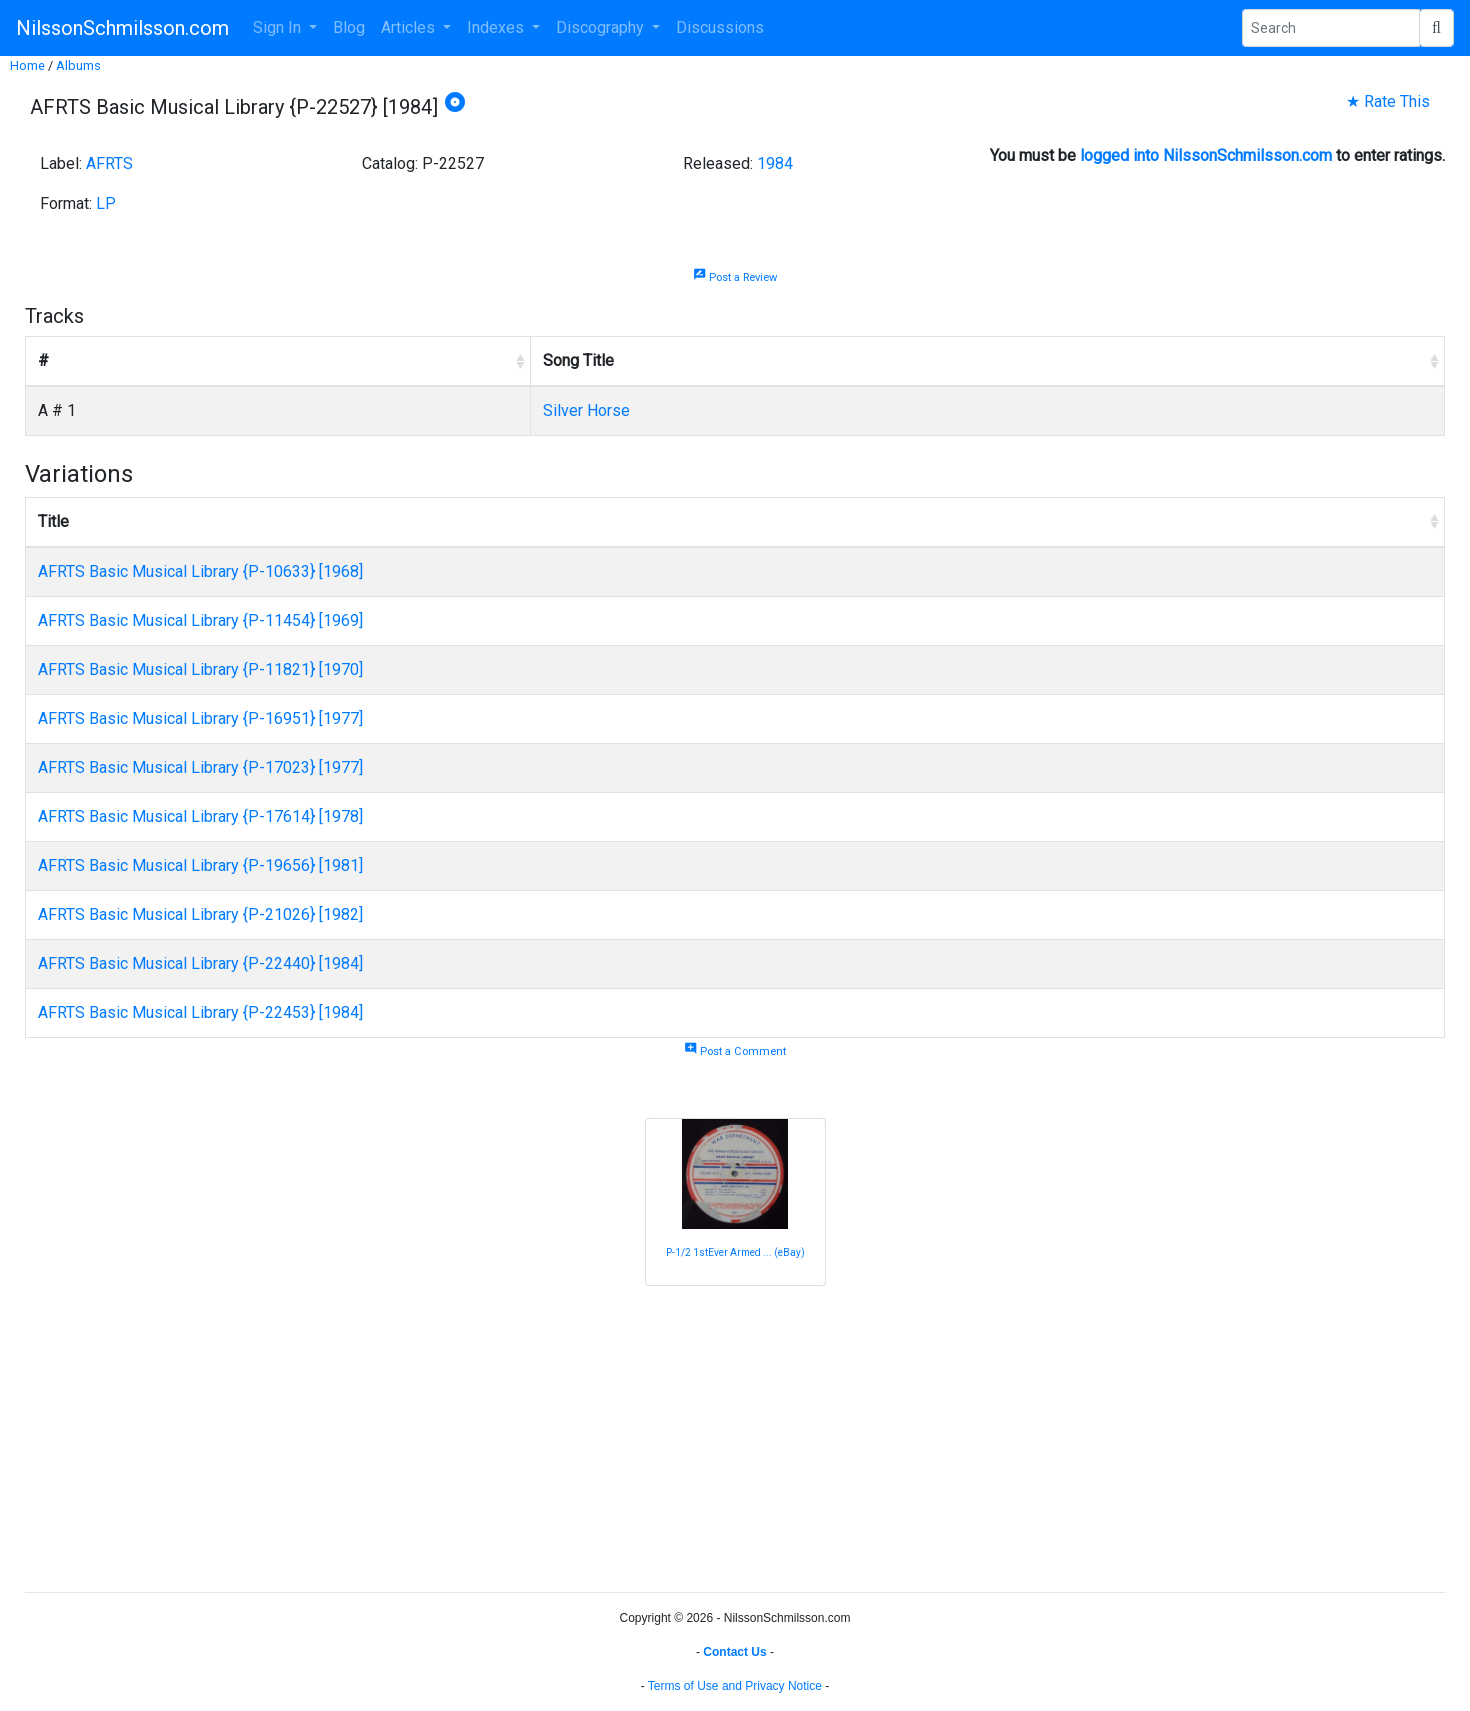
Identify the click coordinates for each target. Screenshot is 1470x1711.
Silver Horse (586, 410)
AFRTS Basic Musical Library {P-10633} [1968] (200, 571)
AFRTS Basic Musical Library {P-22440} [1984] (200, 963)
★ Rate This (1388, 101)
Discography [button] (602, 27)
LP (106, 203)
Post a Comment (735, 1051)
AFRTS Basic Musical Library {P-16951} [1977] (200, 718)
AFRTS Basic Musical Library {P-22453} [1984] (200, 1012)
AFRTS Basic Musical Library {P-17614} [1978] (200, 816)
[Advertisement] (625, 1436)
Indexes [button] (497, 27)
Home (27, 65)
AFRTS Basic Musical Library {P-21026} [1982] (200, 914)
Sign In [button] (279, 27)
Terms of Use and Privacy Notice (735, 1686)
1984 (775, 163)
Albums (78, 65)
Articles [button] (410, 27)
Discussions (720, 27)
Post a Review (735, 277)
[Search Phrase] (1331, 28)
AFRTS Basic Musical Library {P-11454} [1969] (200, 620)
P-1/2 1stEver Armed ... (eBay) (735, 1252)
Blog (349, 27)
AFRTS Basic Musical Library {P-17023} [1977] (200, 767)
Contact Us (734, 1652)
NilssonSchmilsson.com (122, 28)
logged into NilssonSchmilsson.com (1206, 155)
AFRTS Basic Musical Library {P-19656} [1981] (200, 865)
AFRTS (109, 163)
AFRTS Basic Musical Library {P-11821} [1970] (200, 669)
